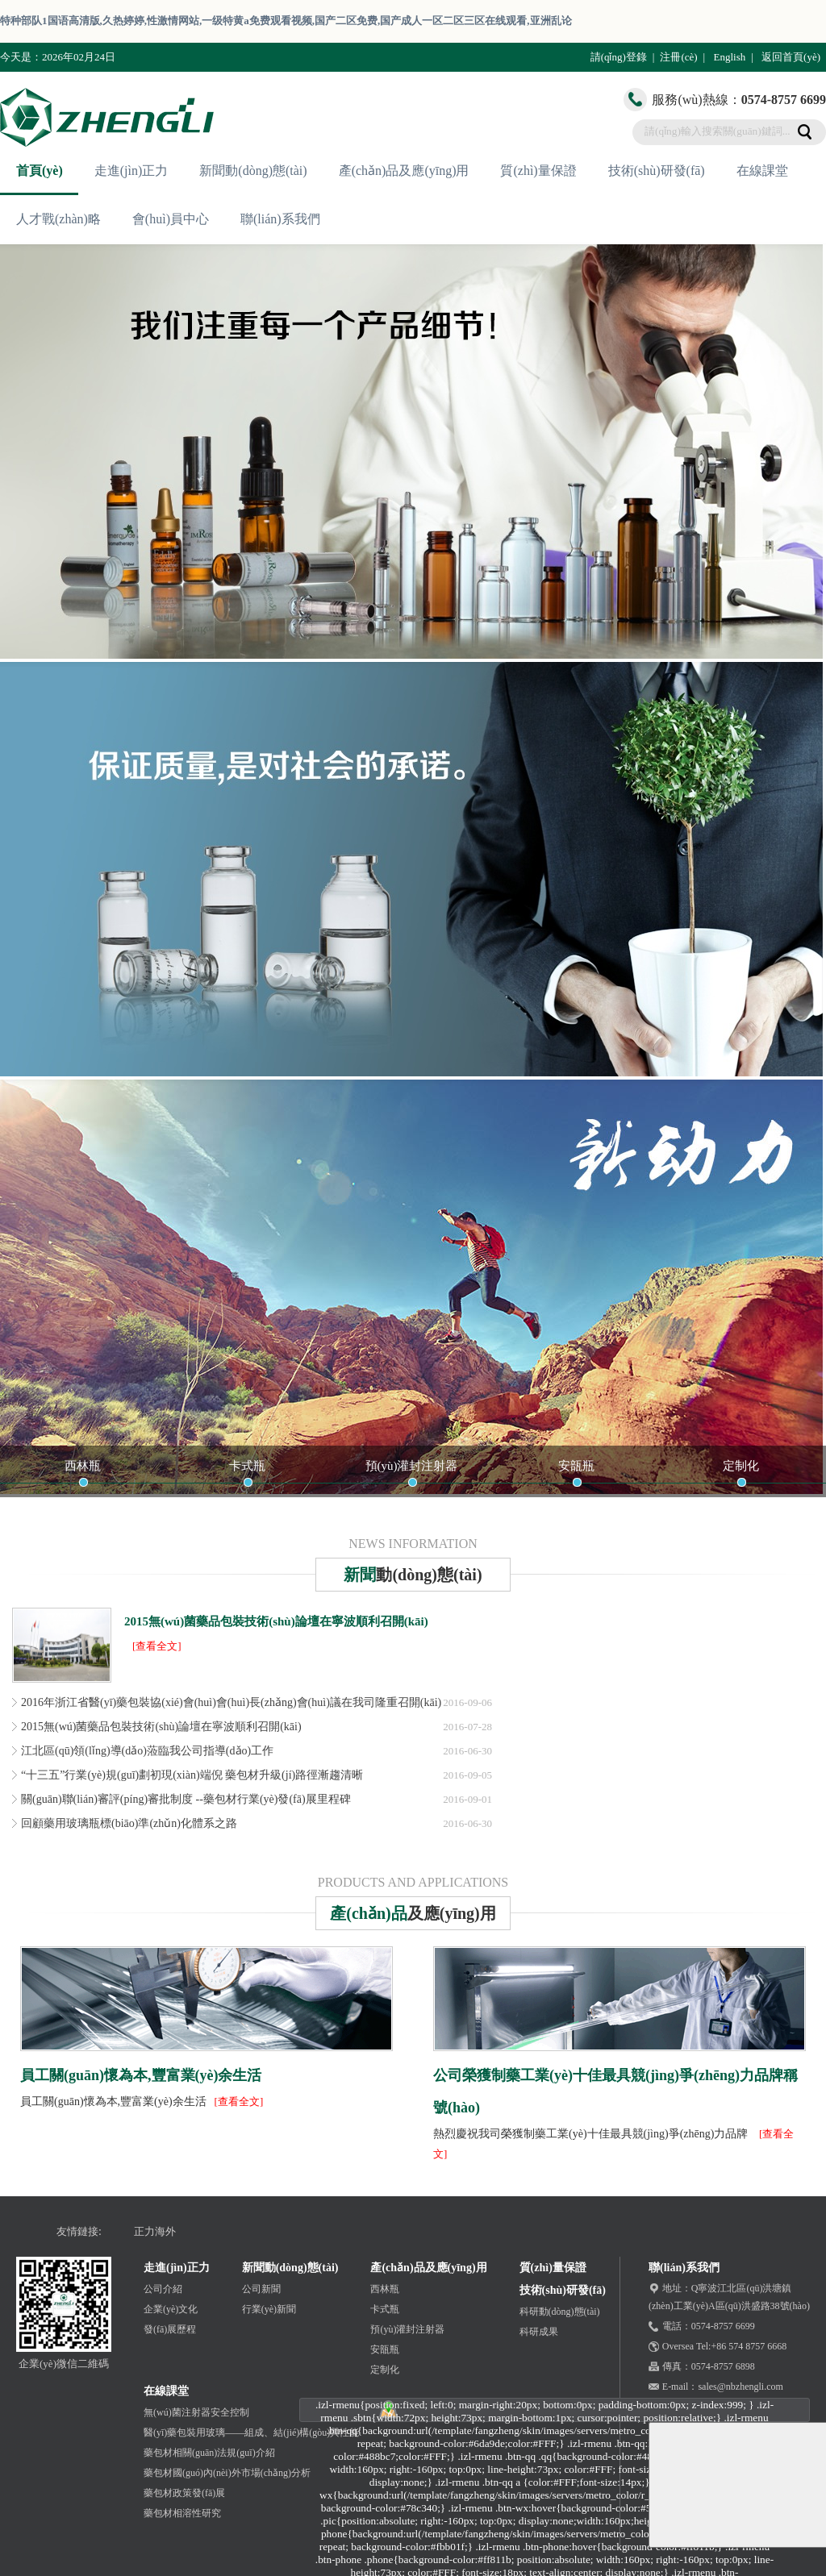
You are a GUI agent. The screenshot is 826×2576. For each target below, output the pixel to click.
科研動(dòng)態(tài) (559, 2311)
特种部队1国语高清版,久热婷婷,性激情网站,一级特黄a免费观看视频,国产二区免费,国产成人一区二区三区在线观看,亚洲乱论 (286, 21)
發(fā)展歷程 (170, 2329)
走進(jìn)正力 (131, 170)
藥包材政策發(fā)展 (184, 2493)
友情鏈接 (77, 2231)
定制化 (741, 1465)
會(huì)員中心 (170, 219)
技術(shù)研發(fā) (656, 170)
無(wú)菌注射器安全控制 (196, 2412)
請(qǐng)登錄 (618, 57)
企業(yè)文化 (171, 2309)
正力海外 (155, 2231)
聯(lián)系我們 (280, 219)
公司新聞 (261, 2289)
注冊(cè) (678, 57)
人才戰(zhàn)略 (58, 219)
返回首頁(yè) (790, 57)
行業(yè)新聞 (269, 2309)
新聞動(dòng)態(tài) (253, 170)
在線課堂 (762, 170)
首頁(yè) (39, 170)
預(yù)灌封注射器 (411, 1465)
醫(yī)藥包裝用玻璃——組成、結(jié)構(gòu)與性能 (251, 2432)
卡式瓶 (247, 1465)
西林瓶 (83, 1465)
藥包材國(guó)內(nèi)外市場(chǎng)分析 (227, 2472)
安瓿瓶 (576, 1465)
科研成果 (538, 2331)
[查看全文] (156, 1646)
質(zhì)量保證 (538, 170)
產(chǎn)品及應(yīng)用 (404, 170)
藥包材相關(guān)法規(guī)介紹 (209, 2452)
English (729, 57)
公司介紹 (163, 2289)
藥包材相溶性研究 (182, 2513)
